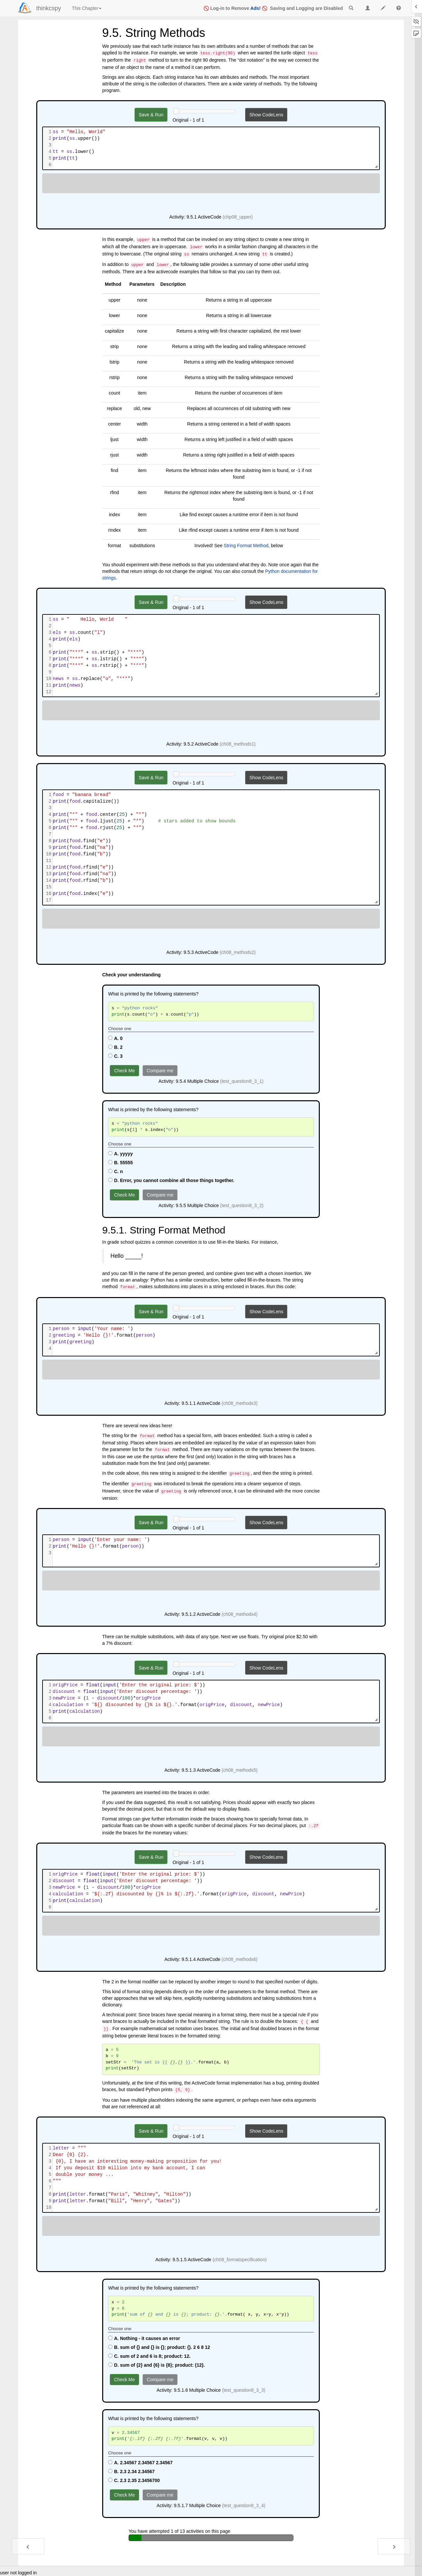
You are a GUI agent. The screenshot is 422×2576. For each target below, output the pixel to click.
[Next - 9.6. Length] (393, 2546)
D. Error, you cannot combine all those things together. (171, 1180)
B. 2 (115, 1047)
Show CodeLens (266, 114)
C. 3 (115, 1056)
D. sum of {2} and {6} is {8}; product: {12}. (156, 2365)
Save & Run (151, 114)
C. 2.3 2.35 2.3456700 (134, 2480)
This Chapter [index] (87, 8)
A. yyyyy (120, 1153)
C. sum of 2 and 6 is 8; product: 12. (149, 2356)
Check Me (124, 1070)
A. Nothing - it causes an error (144, 2338)
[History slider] (176, 111)
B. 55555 (120, 1162)
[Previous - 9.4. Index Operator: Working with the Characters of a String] (28, 2546)
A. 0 (115, 1038)
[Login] (24, 8)
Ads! (255, 8)
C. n (115, 1171)
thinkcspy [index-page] (48, 8)
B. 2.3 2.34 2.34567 (131, 2471)
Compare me (160, 1070)
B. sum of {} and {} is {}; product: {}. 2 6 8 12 (159, 2347)
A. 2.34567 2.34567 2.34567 (140, 2462)
